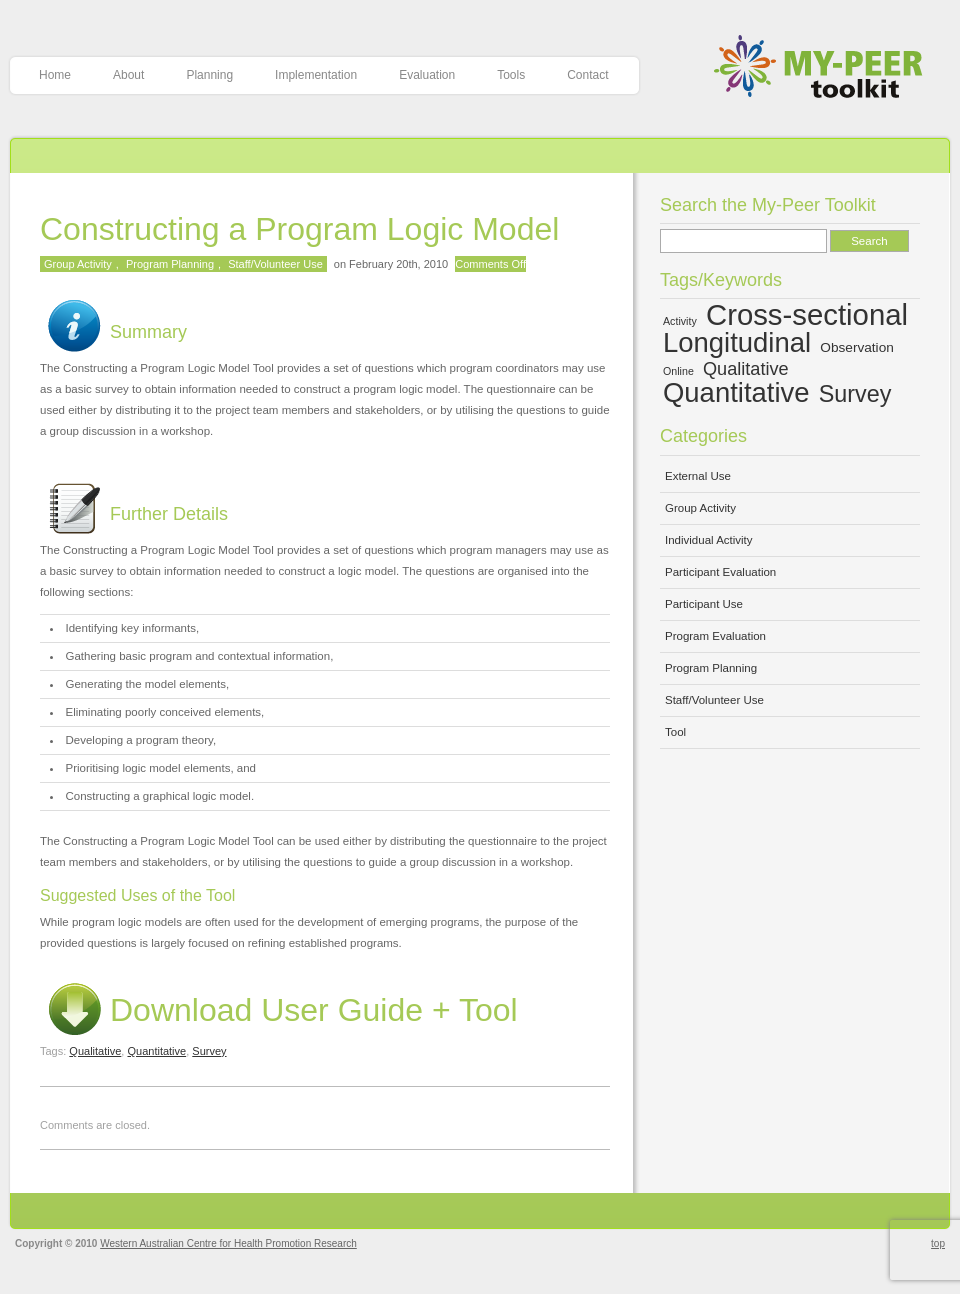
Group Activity (78, 264)
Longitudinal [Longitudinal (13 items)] (737, 342)
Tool (675, 732)
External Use (698, 476)
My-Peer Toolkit (825, 68)
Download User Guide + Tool (279, 1010)
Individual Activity (709, 540)
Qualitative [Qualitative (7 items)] (746, 369)
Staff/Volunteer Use (275, 264)
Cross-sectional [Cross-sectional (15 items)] (807, 314)
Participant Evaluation (720, 572)
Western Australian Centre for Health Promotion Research (228, 1243)
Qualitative (95, 1051)
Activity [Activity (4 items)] (680, 321)
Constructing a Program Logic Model (299, 229)
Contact (587, 75)
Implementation (316, 75)
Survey (209, 1051)
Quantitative (156, 1051)
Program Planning (170, 264)
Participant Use (704, 604)
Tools (511, 75)
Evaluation (427, 75)
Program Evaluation (715, 636)
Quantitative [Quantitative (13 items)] (736, 392)
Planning (209, 75)
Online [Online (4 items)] (678, 371)
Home (55, 75)
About (128, 75)
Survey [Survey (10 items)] (855, 394)
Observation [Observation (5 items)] (857, 347)
